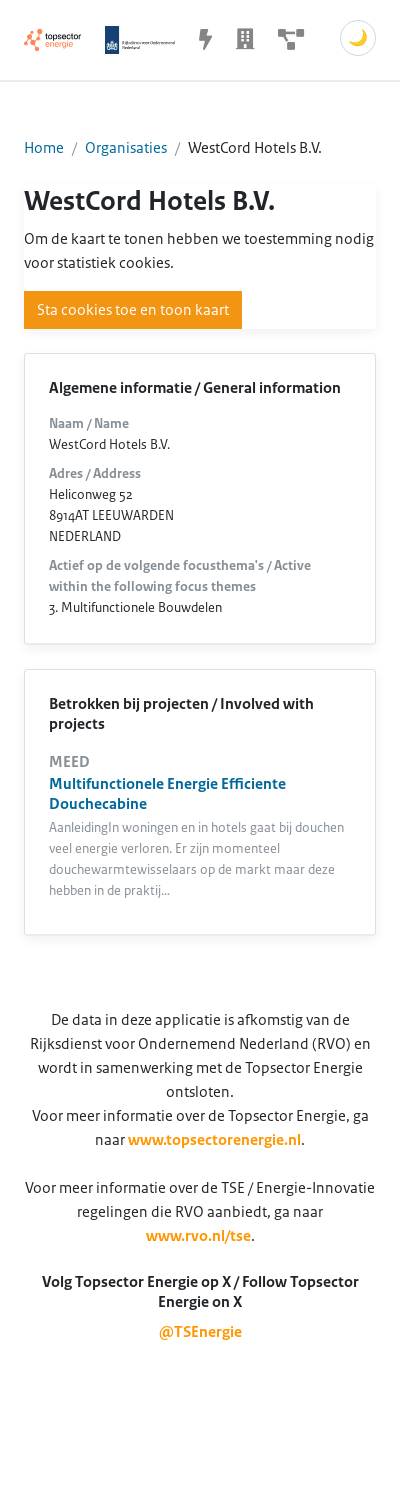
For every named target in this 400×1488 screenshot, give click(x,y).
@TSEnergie (200, 1332)
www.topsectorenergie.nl (214, 1140)
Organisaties (126, 148)
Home (44, 148)
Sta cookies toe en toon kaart (133, 310)
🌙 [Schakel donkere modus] (358, 38)
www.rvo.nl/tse (198, 1236)
